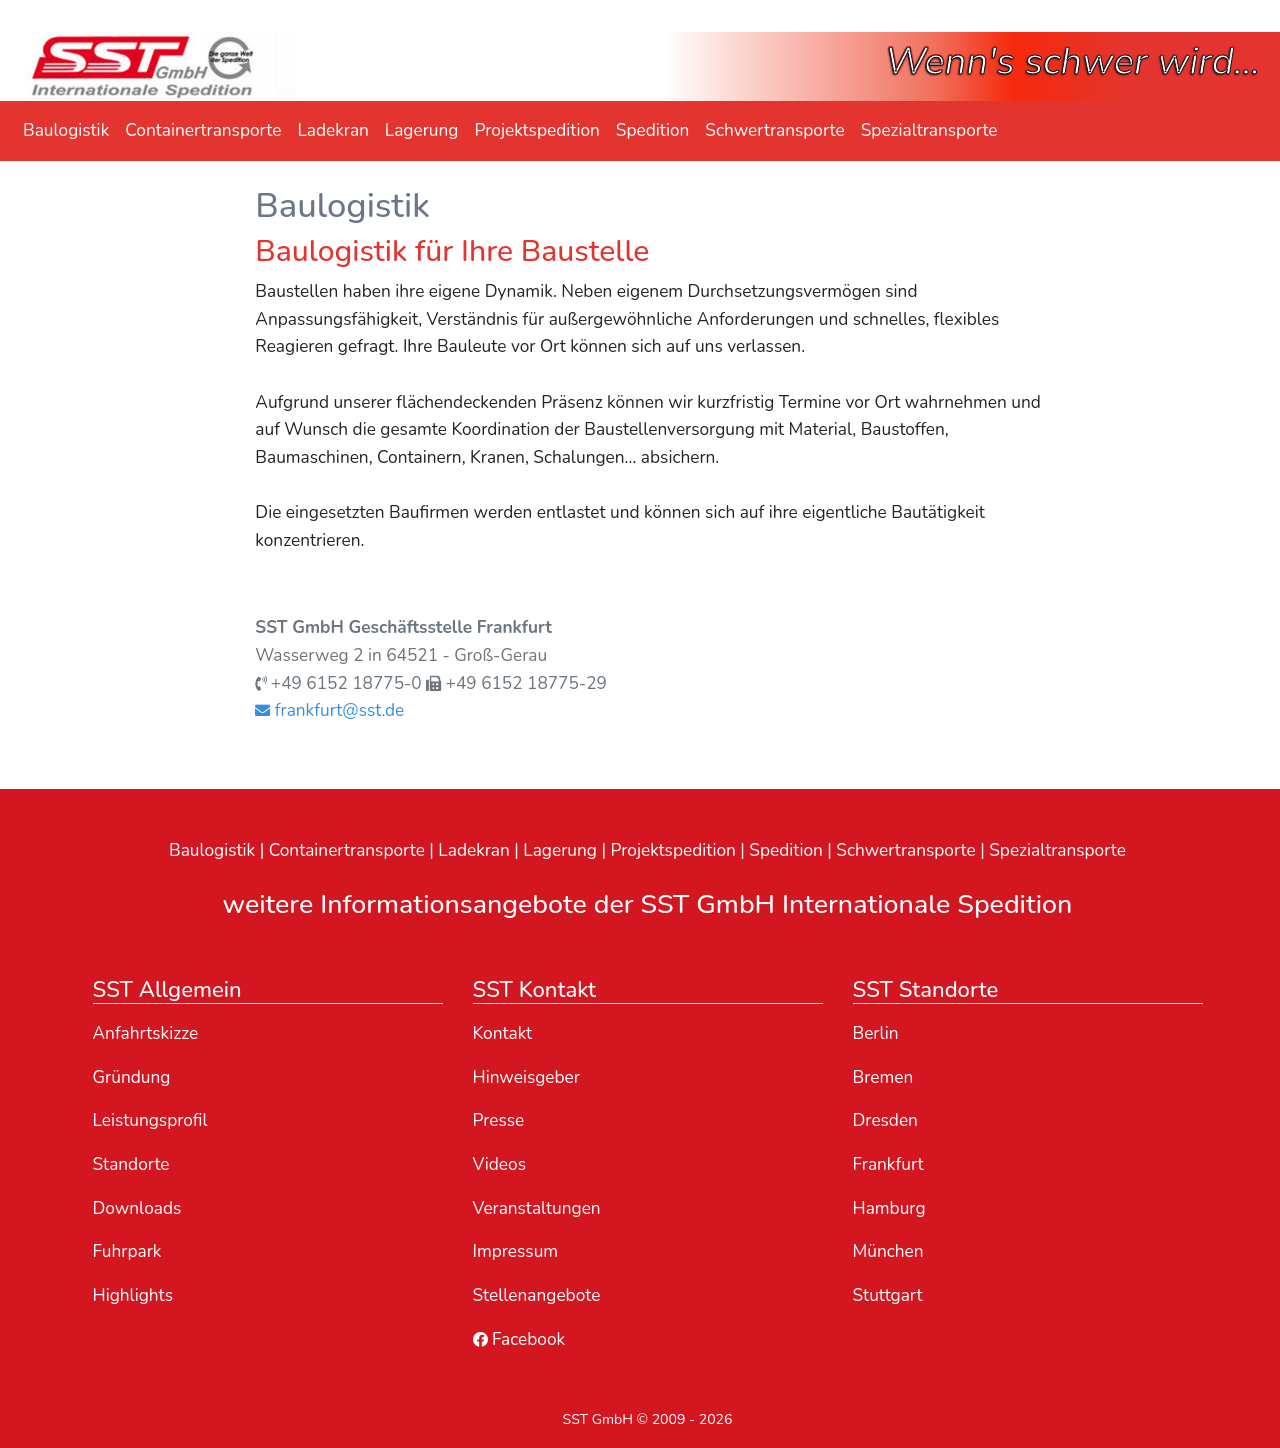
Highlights (133, 1295)
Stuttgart (888, 1295)
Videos (499, 1164)
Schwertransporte (774, 130)
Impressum (516, 1251)
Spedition (653, 130)
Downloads (137, 1208)
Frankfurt (888, 1164)
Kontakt (503, 1033)
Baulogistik (66, 130)
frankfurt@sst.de (329, 710)
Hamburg (889, 1208)
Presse (499, 1120)
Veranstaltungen (537, 1208)
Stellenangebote (537, 1295)
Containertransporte (203, 130)
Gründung (132, 1077)
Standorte (131, 1164)
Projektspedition (536, 130)
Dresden (885, 1120)
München (888, 1251)
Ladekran (332, 130)
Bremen (883, 1077)
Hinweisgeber (527, 1077)
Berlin (876, 1033)
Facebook (519, 1339)
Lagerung (422, 130)
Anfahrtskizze (146, 1033)
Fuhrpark (127, 1251)
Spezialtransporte (929, 130)
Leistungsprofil (150, 1120)
